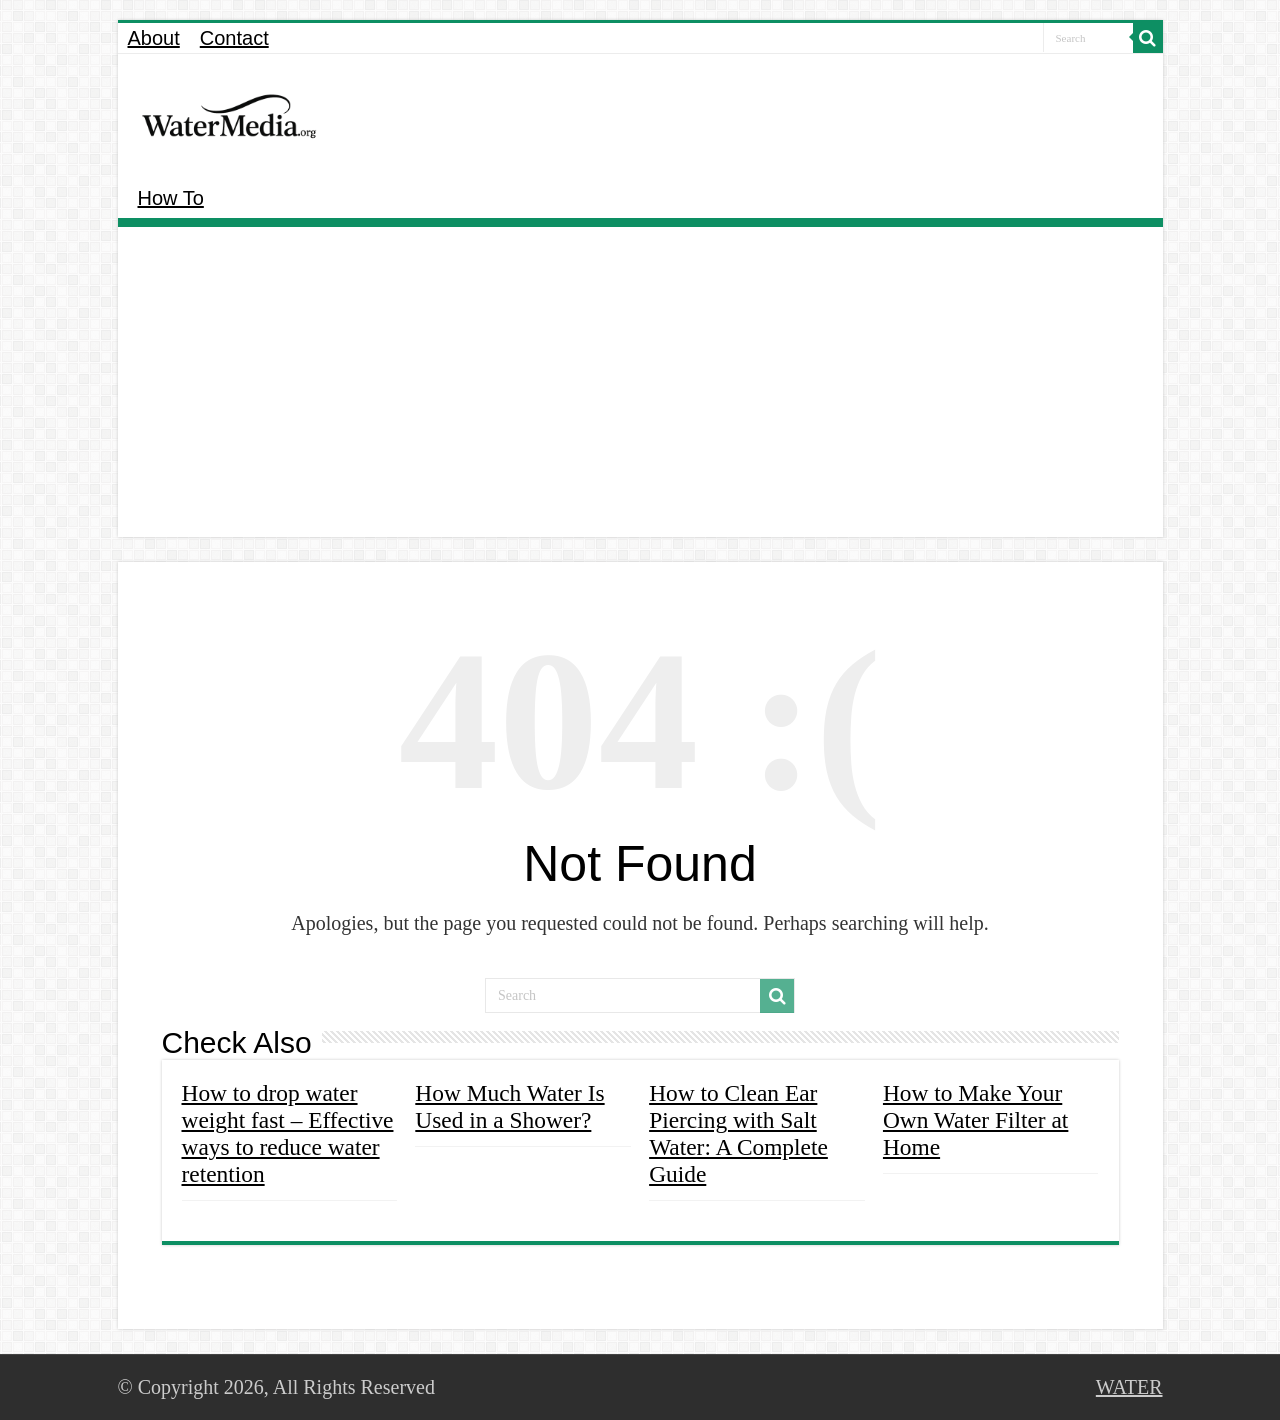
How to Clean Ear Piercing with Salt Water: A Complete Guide (738, 1133)
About (154, 38)
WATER (1129, 1387)
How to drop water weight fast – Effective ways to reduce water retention (288, 1133)
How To (171, 198)
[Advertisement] (640, 387)
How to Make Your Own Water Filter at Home (975, 1120)
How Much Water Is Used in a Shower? (509, 1106)
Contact (234, 38)
